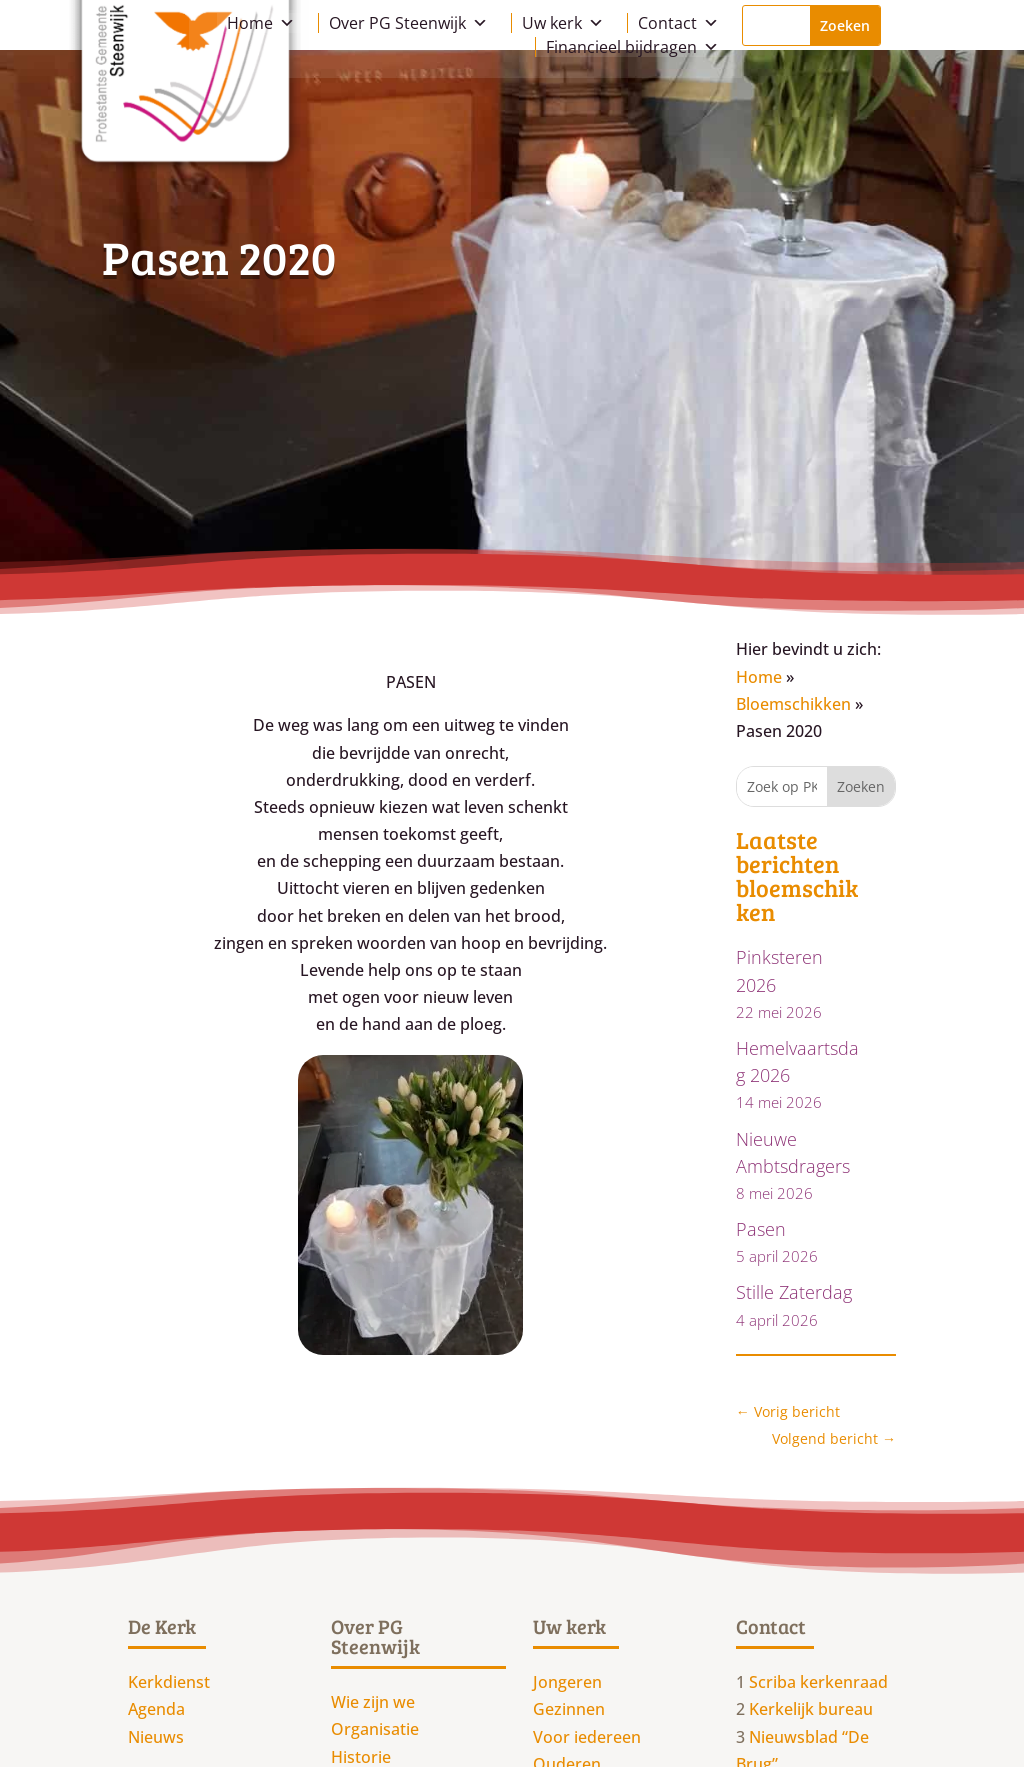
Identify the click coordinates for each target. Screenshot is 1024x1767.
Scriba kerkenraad (818, 1682)
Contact (678, 23)
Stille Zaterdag (794, 1292)
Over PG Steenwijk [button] (408, 23)
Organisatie (375, 1729)
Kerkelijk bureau (811, 1709)
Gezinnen (569, 1709)
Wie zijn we (373, 1702)
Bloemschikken (793, 704)
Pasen (761, 1229)
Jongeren (567, 1682)
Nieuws (156, 1737)
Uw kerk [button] (563, 23)
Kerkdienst (169, 1682)
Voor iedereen (587, 1737)
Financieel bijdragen (632, 47)
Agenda (156, 1709)
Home (261, 23)
